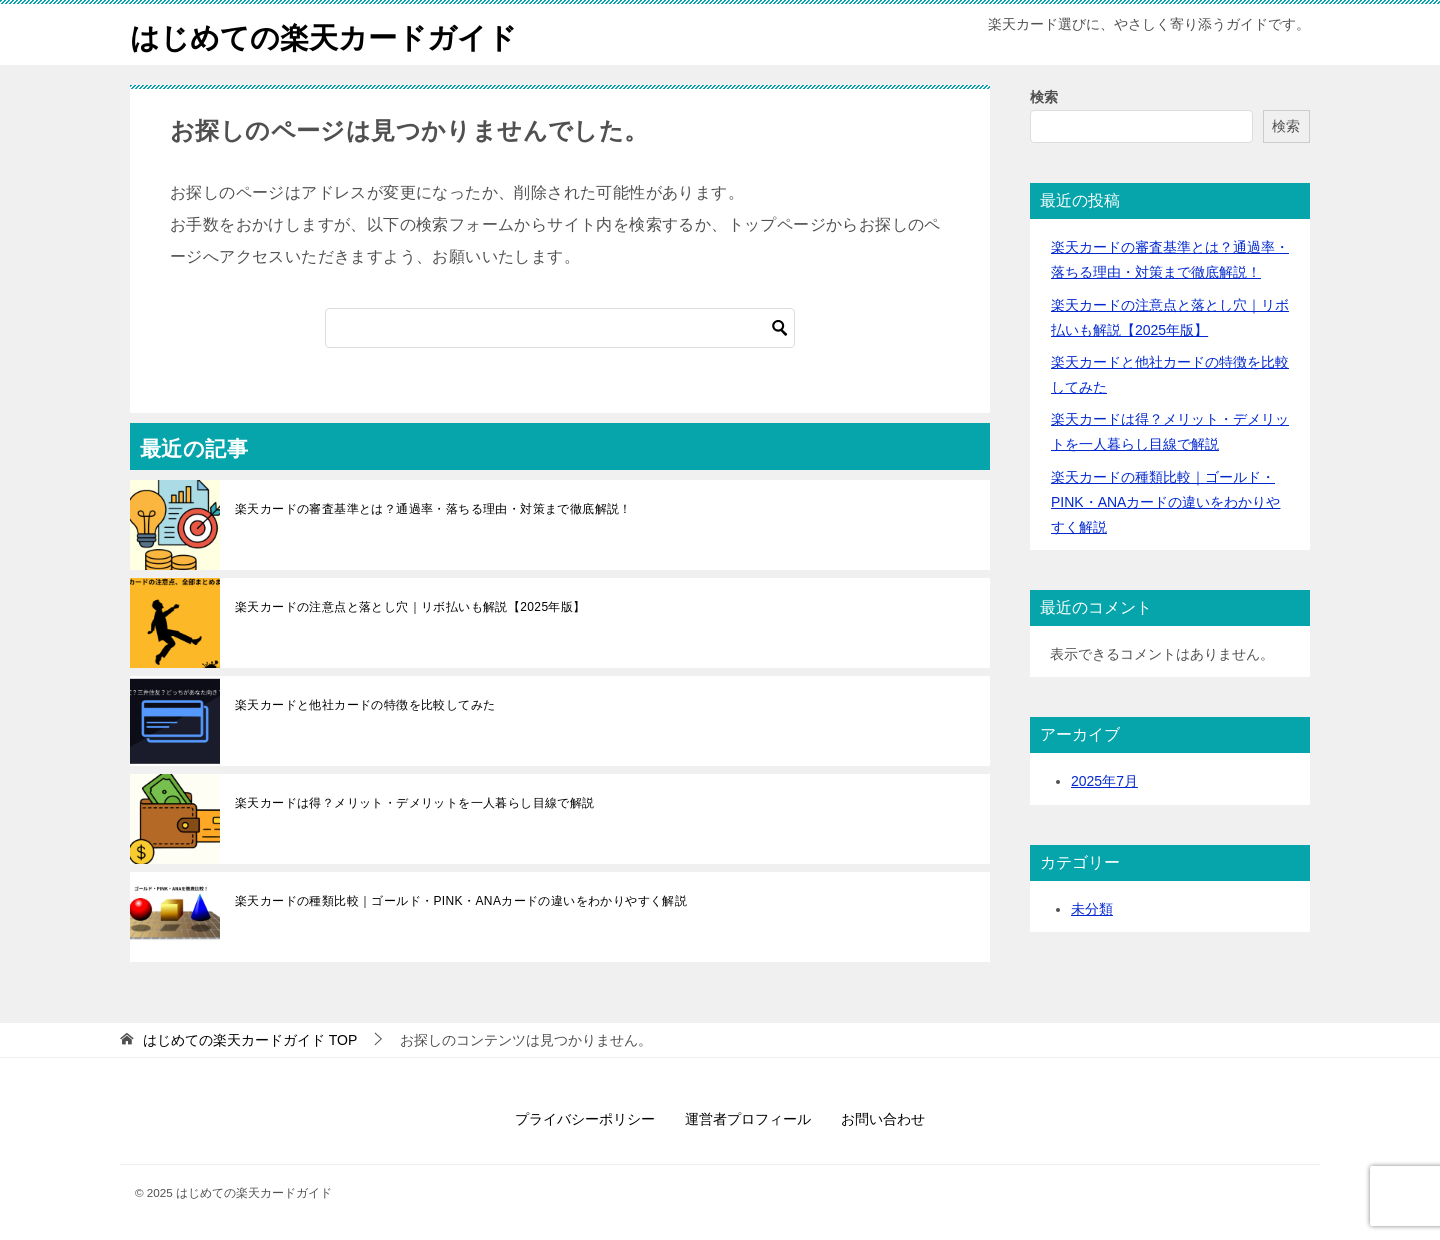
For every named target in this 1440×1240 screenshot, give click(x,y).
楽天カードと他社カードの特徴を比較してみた (365, 705)
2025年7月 (1104, 781)
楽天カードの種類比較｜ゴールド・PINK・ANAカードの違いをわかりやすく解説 (461, 901)
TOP (250, 1040)
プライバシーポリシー (585, 1119)
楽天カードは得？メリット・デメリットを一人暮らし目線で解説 (415, 803)
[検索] (560, 328)
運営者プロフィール (748, 1119)
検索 (1044, 97)
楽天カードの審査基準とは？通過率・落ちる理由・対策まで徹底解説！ (433, 509)
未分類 (1092, 908)
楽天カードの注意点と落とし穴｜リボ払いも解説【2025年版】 (410, 607)
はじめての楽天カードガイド (330, 34)
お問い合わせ (883, 1119)
